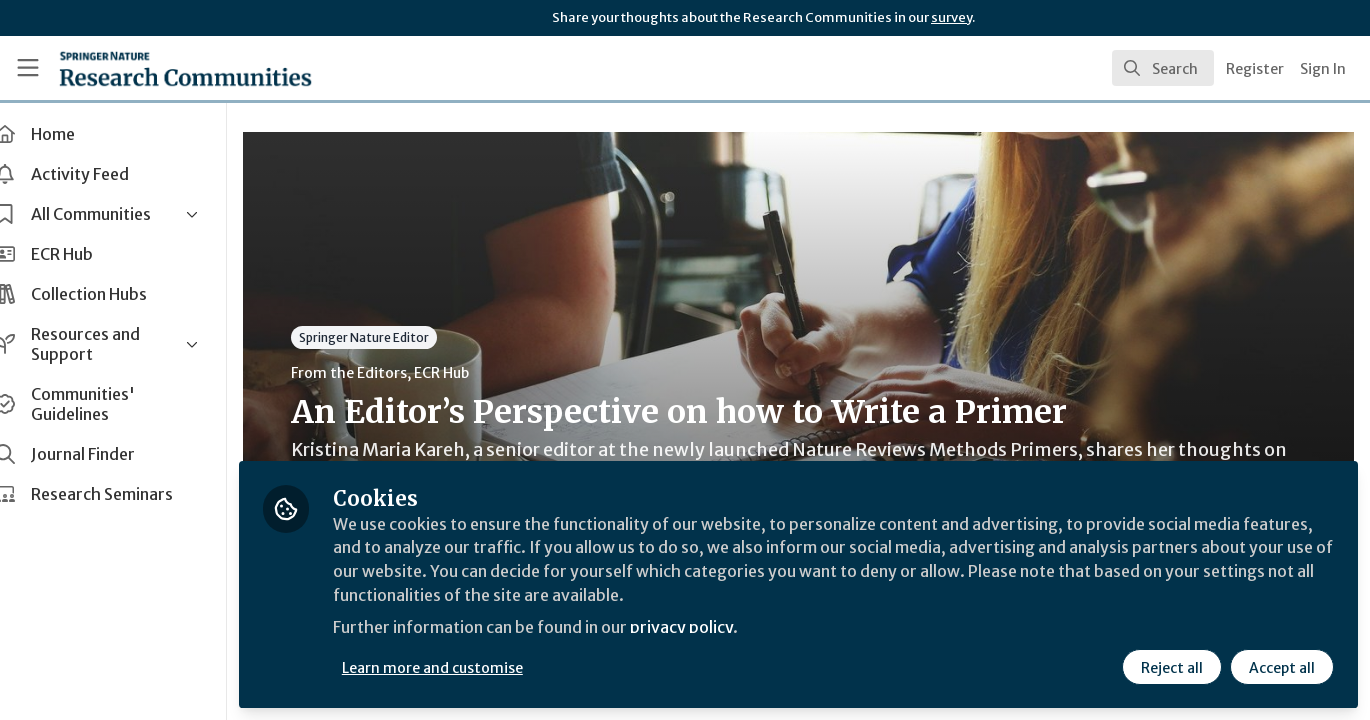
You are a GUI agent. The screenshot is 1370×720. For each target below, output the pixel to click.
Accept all (1282, 667)
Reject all (1172, 667)
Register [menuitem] (1255, 69)
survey (951, 17)
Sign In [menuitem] (1323, 69)
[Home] (158, 68)
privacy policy (712, 628)
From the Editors (378, 373)
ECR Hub (470, 373)
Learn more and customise (461, 667)
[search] (1163, 68)
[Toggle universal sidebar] (28, 68)
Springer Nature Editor (393, 337)
